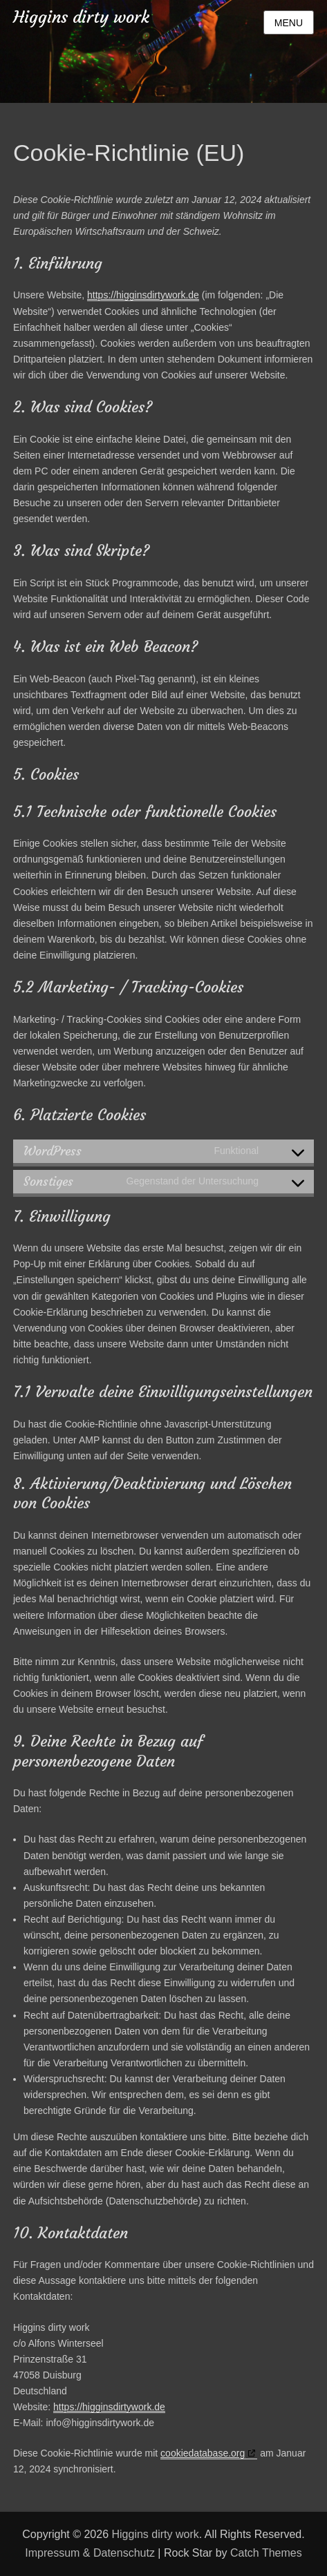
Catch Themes (266, 2553)
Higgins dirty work (81, 17)
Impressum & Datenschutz (90, 2553)
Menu (288, 22)
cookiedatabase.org (202, 2453)
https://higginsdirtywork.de (143, 294)
